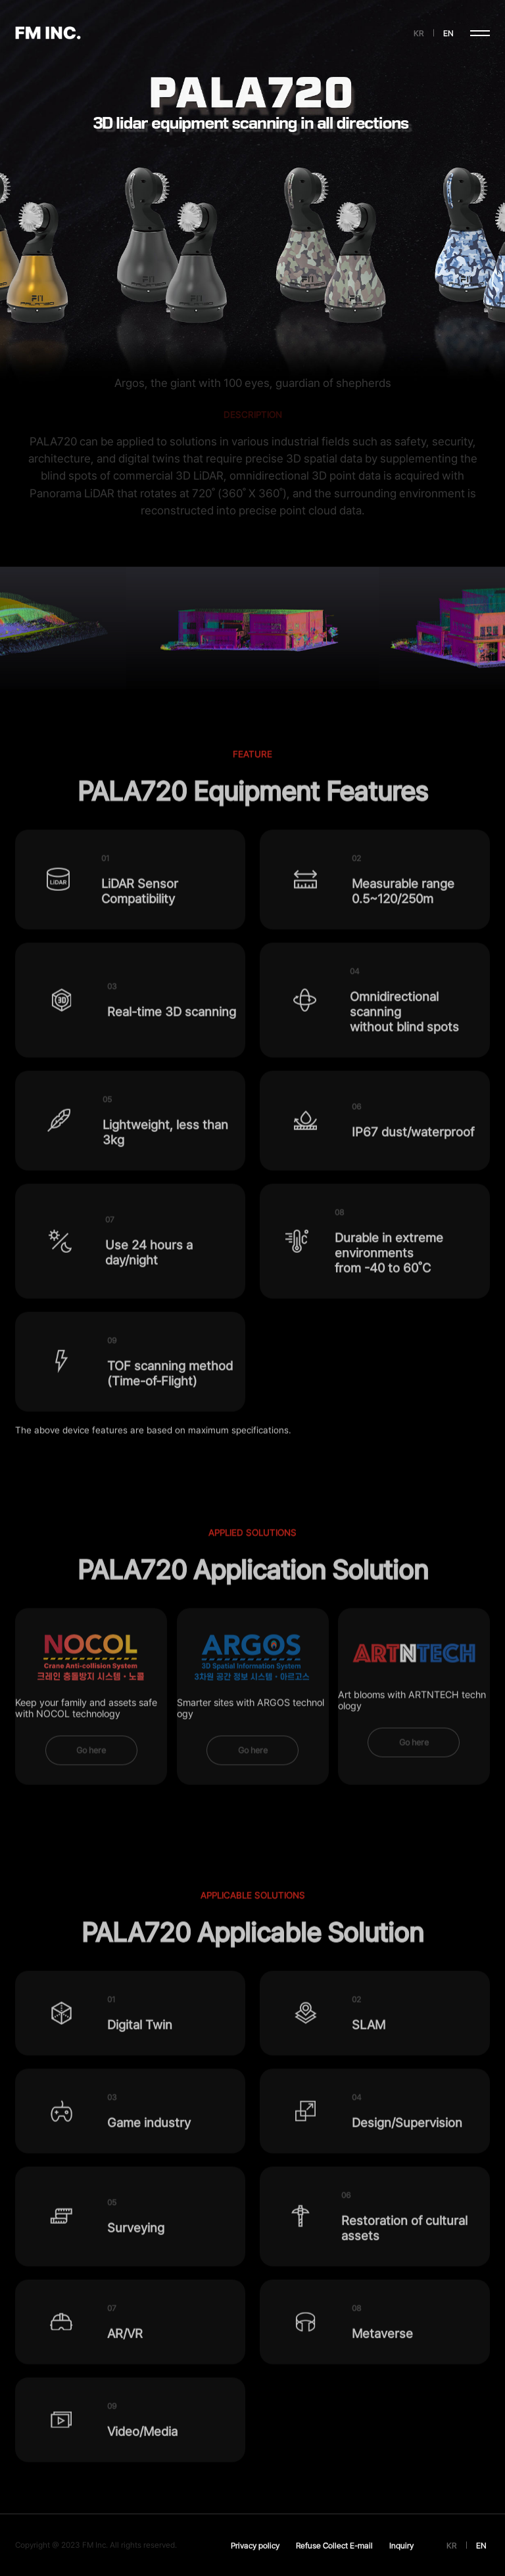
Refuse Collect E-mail (334, 2545)
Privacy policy (255, 2545)
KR (418, 33)
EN (448, 33)
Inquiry (401, 2545)
